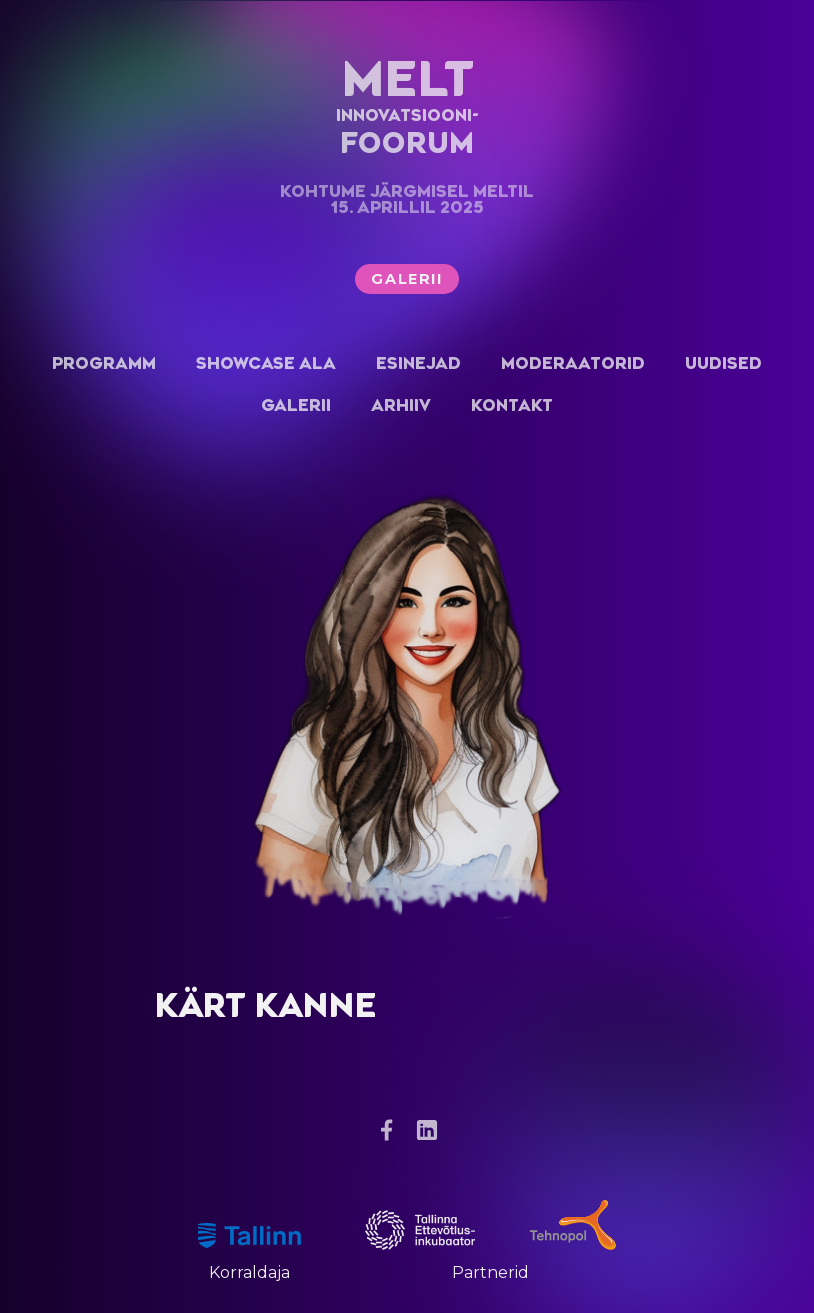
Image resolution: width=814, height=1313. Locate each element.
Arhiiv (401, 405)
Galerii (406, 279)
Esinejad (418, 363)
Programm (104, 363)
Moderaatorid (573, 363)
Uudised (723, 363)
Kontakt (512, 405)
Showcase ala (266, 363)
